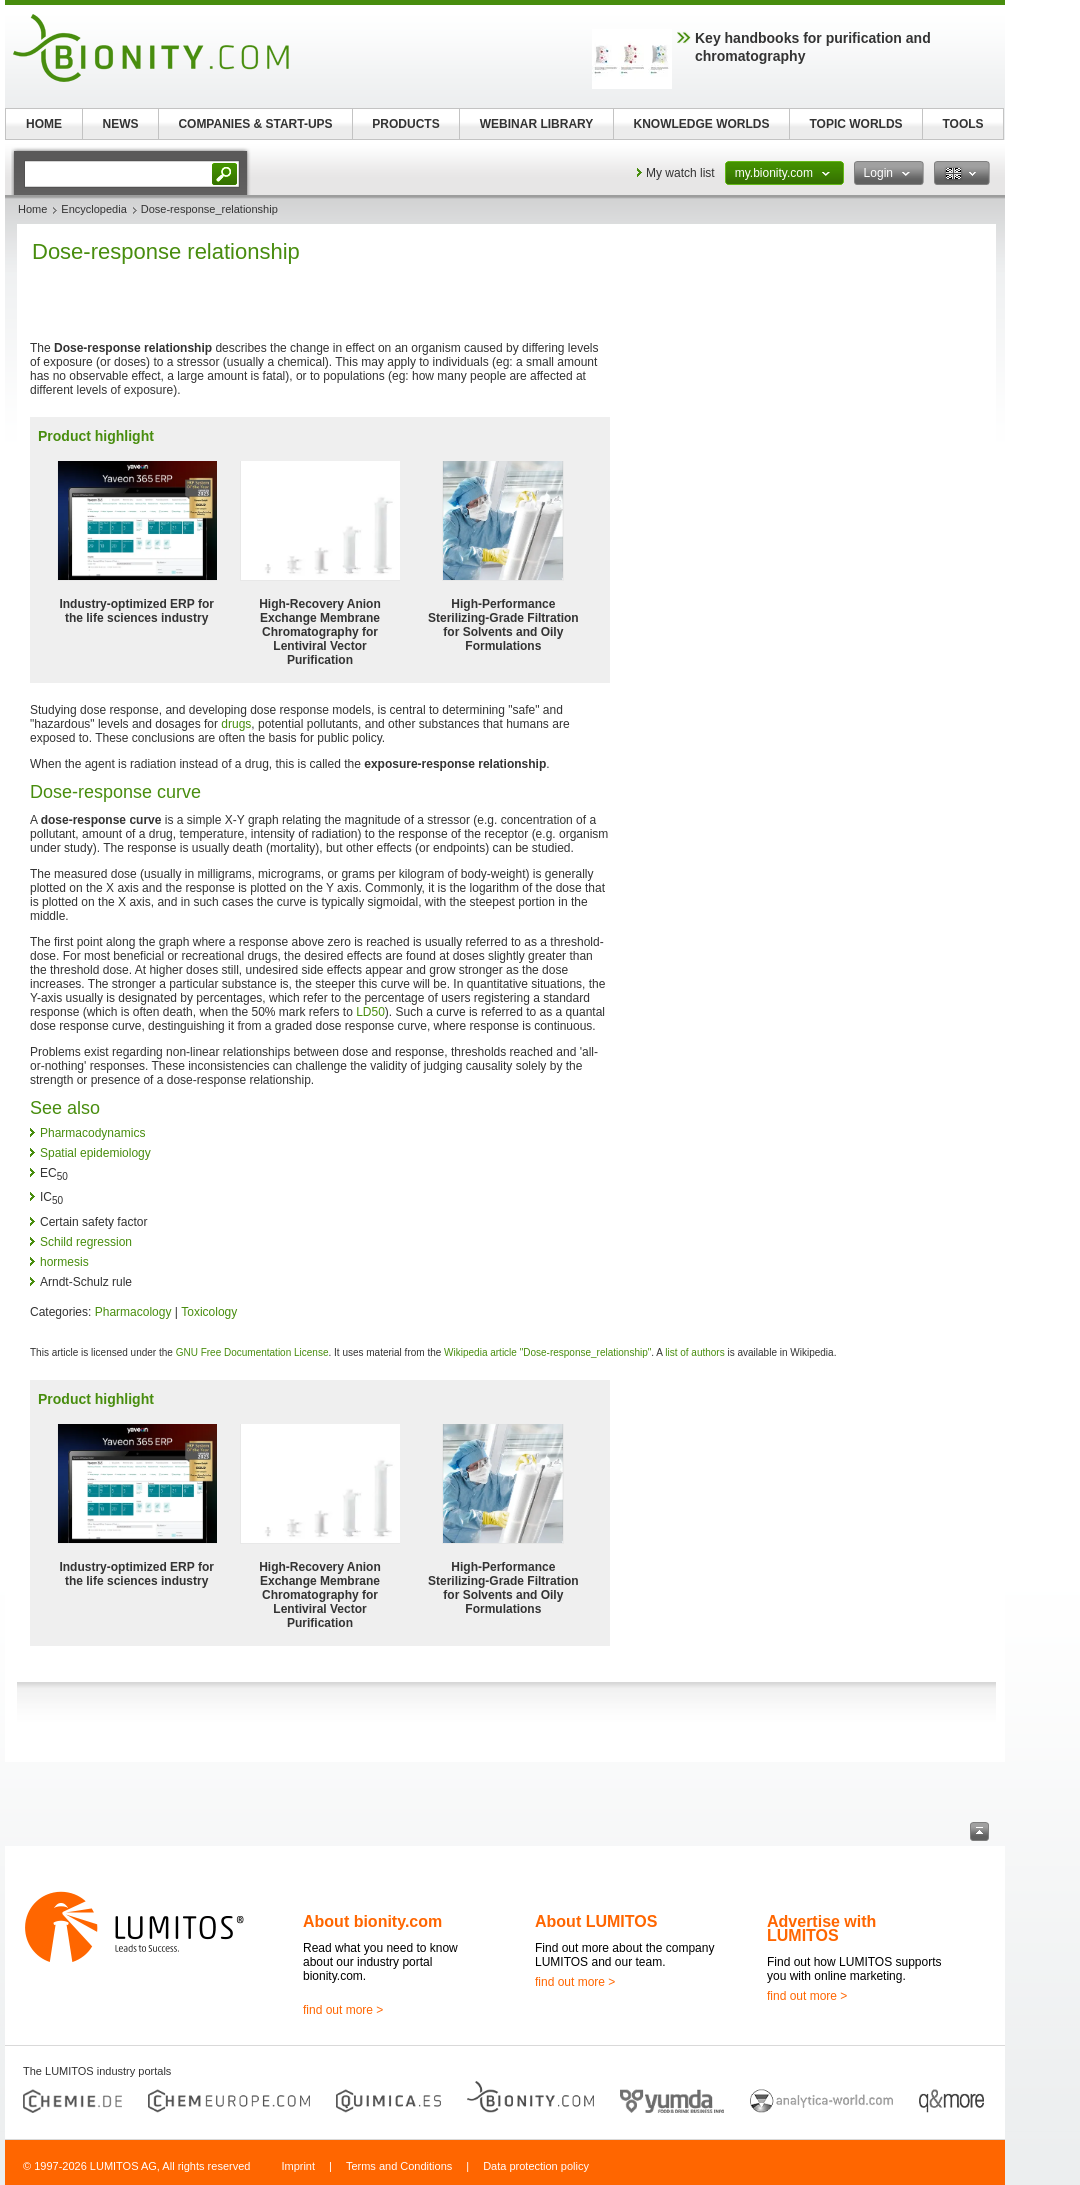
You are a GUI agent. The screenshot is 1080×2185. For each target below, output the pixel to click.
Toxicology (209, 1312)
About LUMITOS (596, 1921)
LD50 (370, 1012)
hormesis (64, 1262)
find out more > (343, 2010)
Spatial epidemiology (95, 1153)
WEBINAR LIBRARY (537, 124)
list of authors (694, 1352)
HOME (44, 124)
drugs (236, 724)
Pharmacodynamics (92, 1133)
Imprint (298, 2166)
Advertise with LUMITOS (821, 1928)
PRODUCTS (405, 124)
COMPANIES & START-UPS (255, 124)
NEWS (121, 124)
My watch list (680, 173)
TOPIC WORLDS (855, 124)
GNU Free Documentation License (252, 1352)
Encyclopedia (93, 209)
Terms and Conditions (399, 2166)
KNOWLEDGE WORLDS (702, 124)
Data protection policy (536, 2166)
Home (32, 209)
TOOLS (962, 124)
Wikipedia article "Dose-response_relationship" (547, 1352)
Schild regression (86, 1242)
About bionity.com (372, 1921)
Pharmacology (133, 1312)
